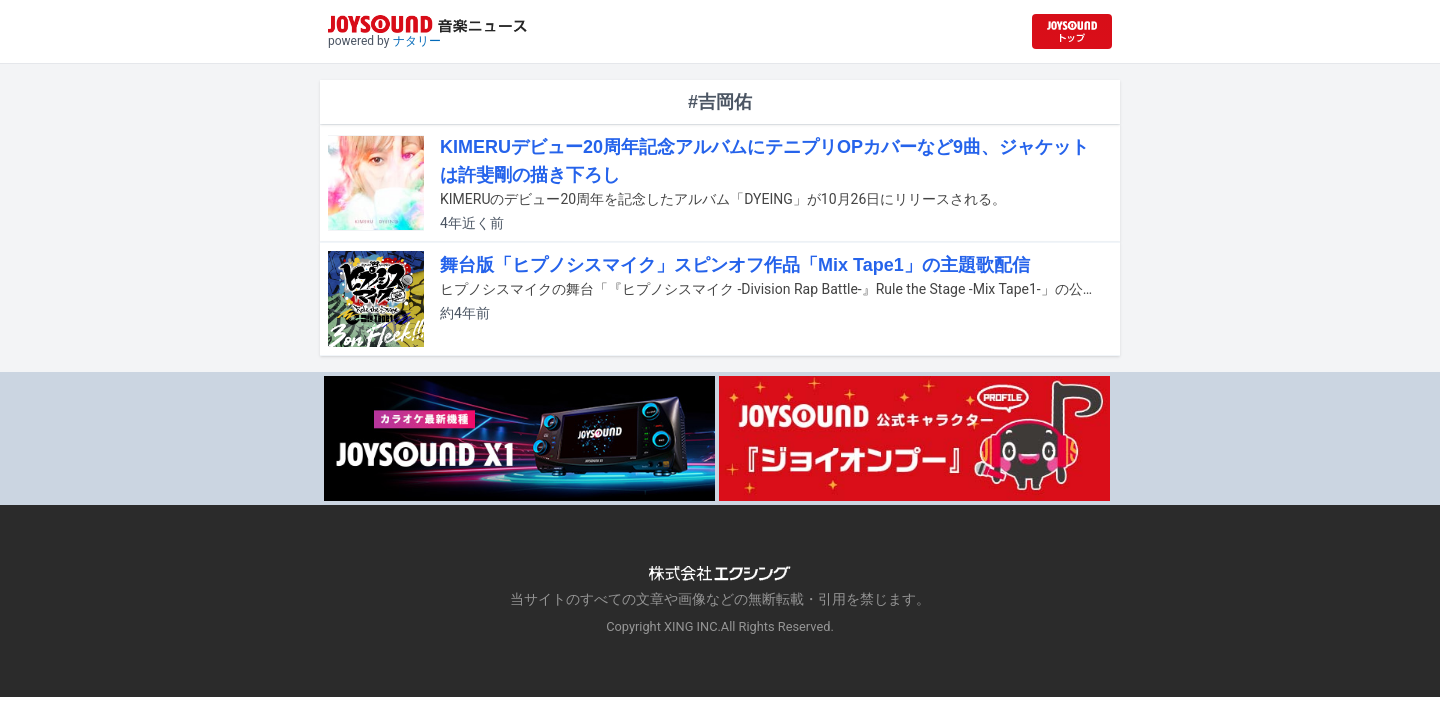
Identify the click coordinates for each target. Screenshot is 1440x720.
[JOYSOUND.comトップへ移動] (1072, 31)
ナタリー (417, 41)
